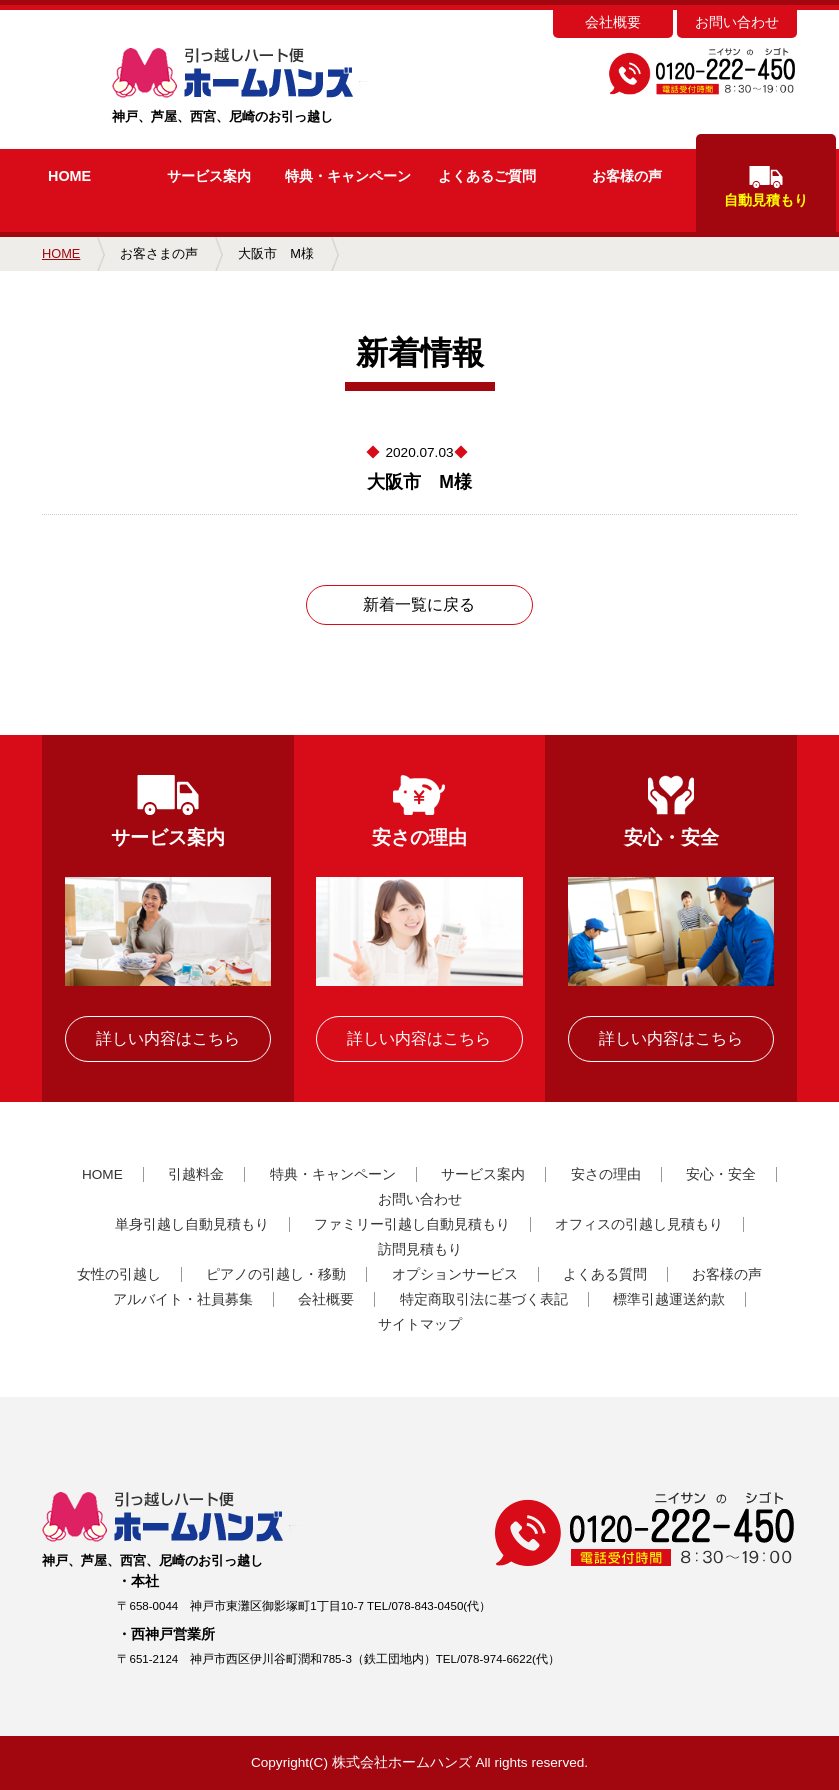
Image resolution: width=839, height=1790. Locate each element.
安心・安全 (721, 1174)
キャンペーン (348, 176)
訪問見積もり (420, 1249)
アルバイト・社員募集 (183, 1299)
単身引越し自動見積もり (192, 1224)
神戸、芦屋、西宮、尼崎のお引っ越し (274, 86)
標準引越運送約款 (669, 1299)
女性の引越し (119, 1274)
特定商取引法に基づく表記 (484, 1299)
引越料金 (196, 1174)
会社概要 (613, 22)
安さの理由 (606, 1174)
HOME (69, 176)
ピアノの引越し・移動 (276, 1274)
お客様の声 (627, 176)
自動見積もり (766, 187)
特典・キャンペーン (333, 1174)
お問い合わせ (737, 22)
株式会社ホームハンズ (402, 1762)
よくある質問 (605, 1274)
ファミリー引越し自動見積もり (412, 1224)
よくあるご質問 (487, 176)
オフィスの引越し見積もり (639, 1224)
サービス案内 (209, 176)
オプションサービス (455, 1274)
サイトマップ (420, 1324)
